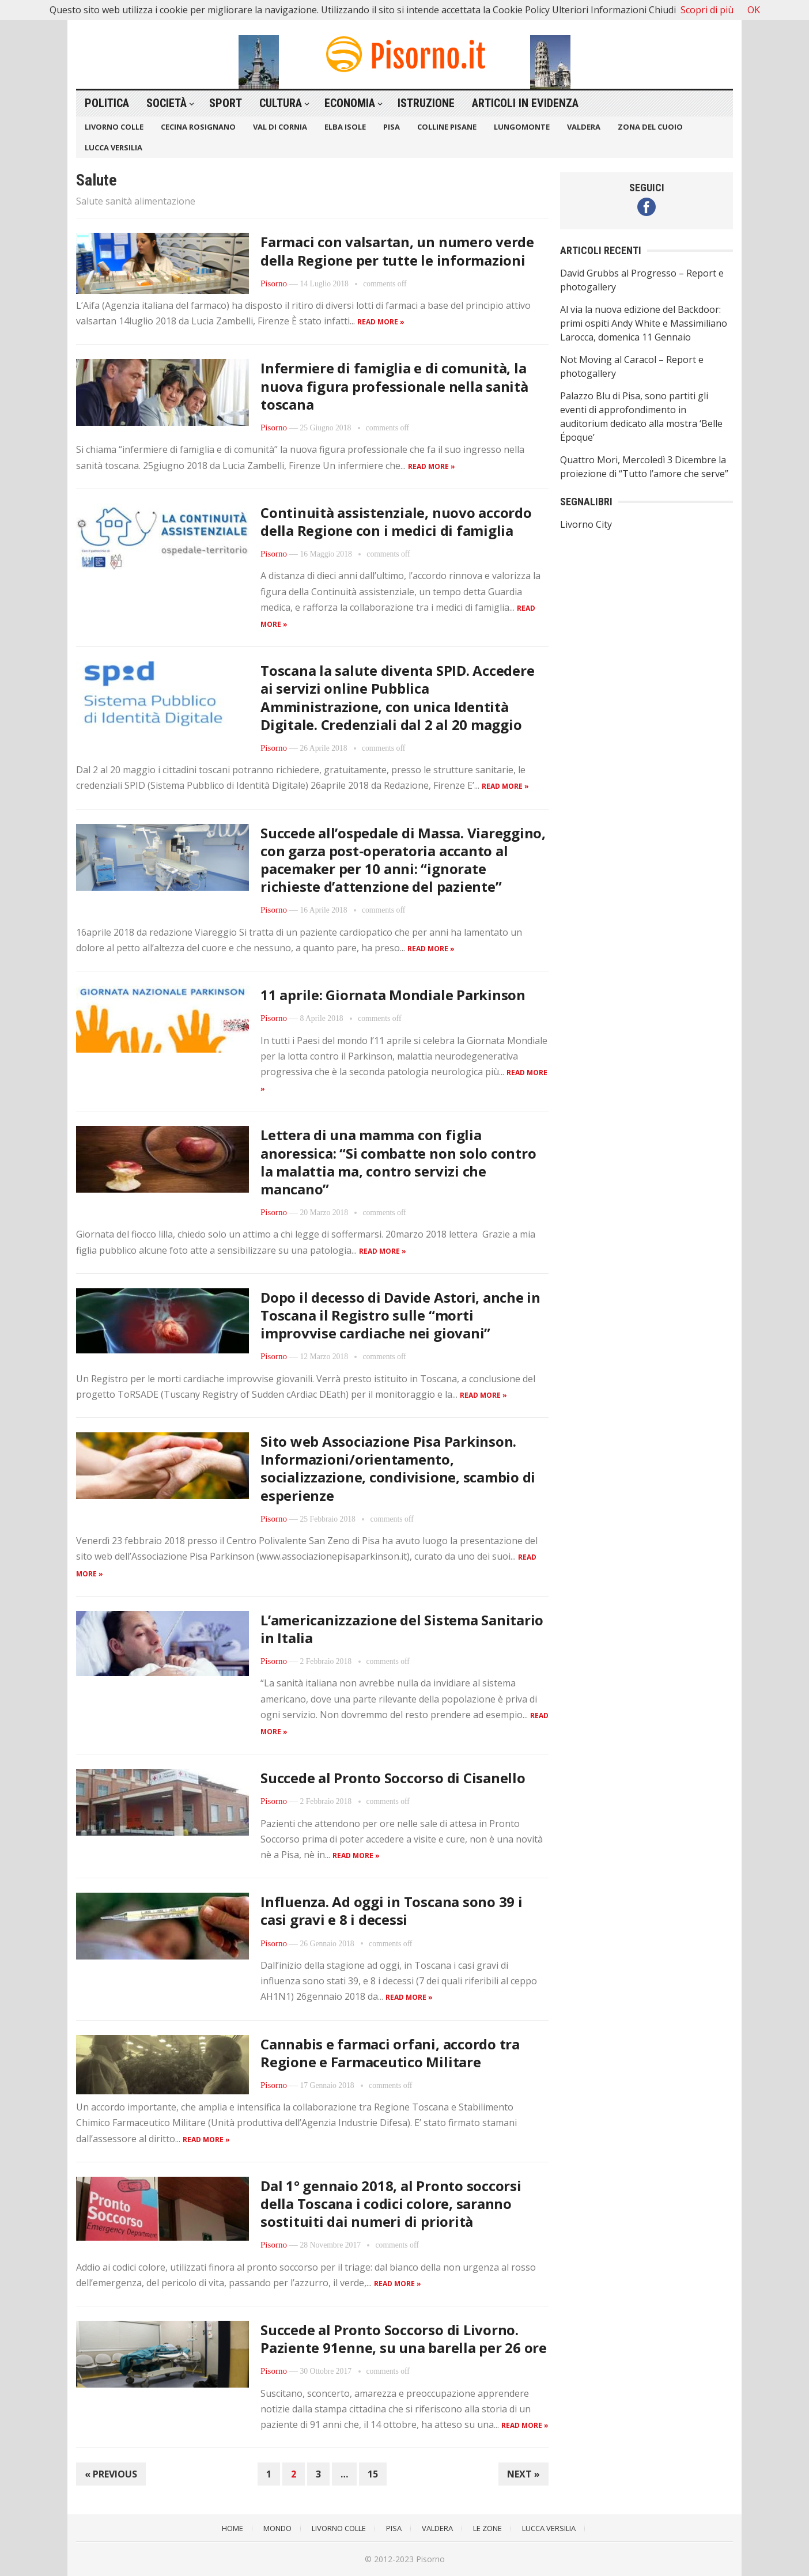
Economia (349, 103)
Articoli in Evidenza (525, 103)
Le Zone (487, 2528)
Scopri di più (707, 9)
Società (166, 103)
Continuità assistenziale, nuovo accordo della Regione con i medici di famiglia (396, 521)
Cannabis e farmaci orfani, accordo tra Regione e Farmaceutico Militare (390, 2052)
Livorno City (586, 524)
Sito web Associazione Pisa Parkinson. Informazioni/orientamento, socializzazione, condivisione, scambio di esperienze (397, 1468)
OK (753, 9)
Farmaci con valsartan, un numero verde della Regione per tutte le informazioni (397, 250)
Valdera (583, 127)
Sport (225, 103)
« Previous (111, 2474)
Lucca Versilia (113, 147)
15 (373, 2474)
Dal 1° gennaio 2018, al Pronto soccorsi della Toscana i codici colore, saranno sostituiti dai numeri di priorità (390, 2203)
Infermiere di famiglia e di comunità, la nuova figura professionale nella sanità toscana (394, 385)
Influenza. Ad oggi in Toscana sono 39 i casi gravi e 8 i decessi (391, 1910)
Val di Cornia (280, 127)
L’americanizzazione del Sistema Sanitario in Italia (401, 1628)
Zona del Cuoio (650, 127)
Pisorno (273, 283)
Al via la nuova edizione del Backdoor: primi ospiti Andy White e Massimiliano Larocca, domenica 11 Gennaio (643, 323)
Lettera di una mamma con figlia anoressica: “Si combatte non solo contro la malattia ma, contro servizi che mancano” (398, 1161)
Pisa (391, 127)
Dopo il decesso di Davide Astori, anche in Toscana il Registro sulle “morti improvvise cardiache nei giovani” (400, 1315)
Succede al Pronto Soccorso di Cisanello (393, 1777)
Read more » (380, 322)
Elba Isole (345, 127)
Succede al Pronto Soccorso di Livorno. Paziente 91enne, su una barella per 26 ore (403, 2338)
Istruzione (426, 103)
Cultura (280, 103)
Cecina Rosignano (198, 127)
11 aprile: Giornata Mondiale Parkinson (393, 994)
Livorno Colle (114, 127)
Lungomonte (522, 127)
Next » (523, 2474)
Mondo (277, 2528)
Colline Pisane (447, 127)
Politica (107, 103)
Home (232, 2528)
